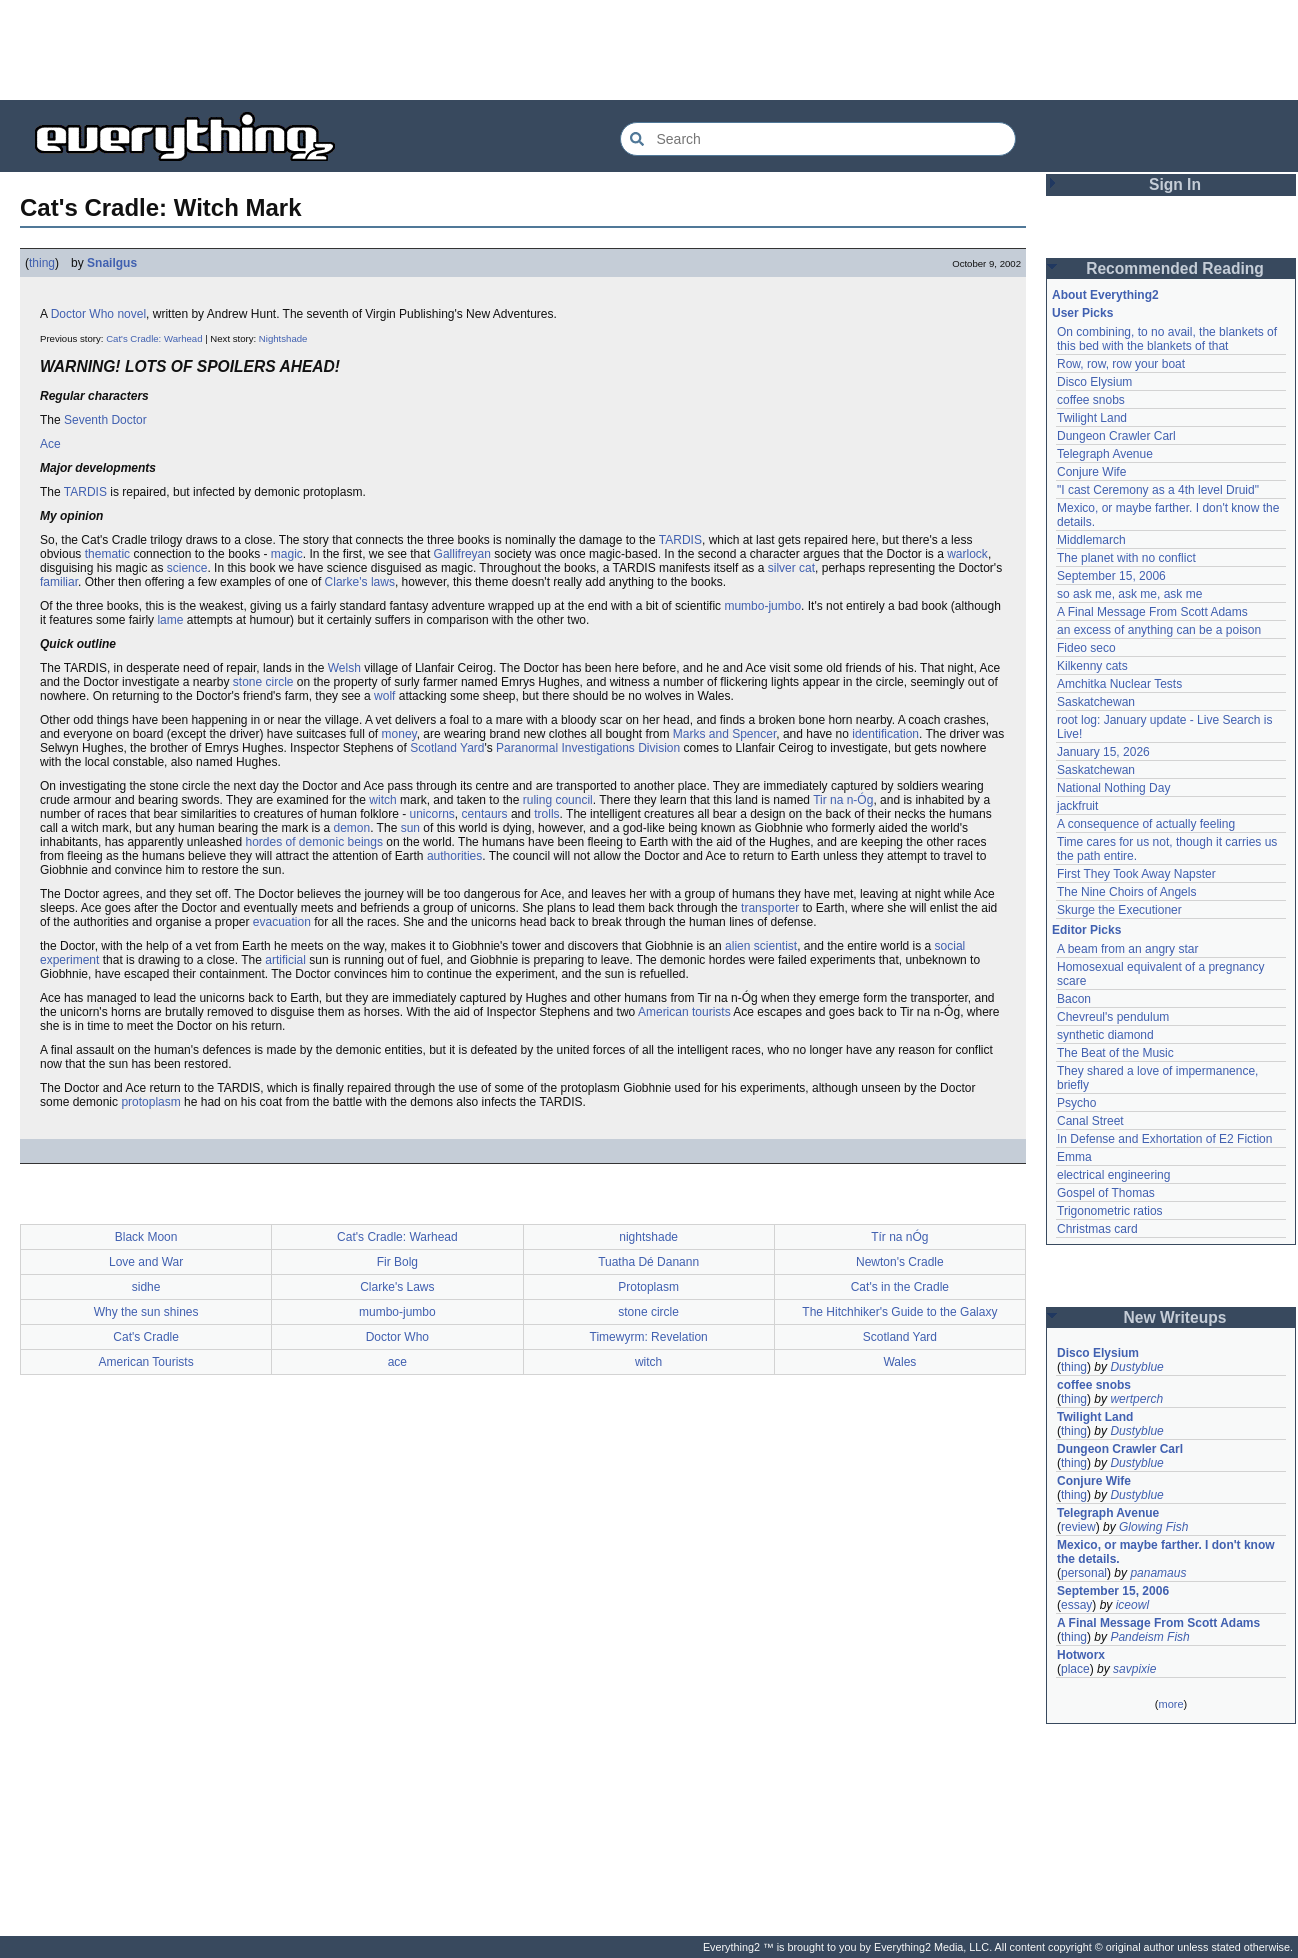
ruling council (558, 800)
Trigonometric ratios (1110, 1211)
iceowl (1132, 1605)
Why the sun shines (146, 1312)
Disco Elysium (1094, 382)
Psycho (1076, 1103)
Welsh (344, 668)
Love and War (146, 1262)
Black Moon (146, 1237)
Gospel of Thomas (1106, 1193)
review (1078, 1527)
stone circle (263, 682)
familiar (59, 582)
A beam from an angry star (1127, 949)
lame (170, 620)
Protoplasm (648, 1287)
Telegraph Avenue (1105, 454)
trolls (546, 814)
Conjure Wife (1091, 472)
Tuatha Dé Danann (648, 1262)
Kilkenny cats (1092, 666)
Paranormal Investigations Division (588, 748)
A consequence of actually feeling (1146, 824)
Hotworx (1081, 1655)
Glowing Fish (1153, 1527)
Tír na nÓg (899, 1237)
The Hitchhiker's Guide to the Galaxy (899, 1312)
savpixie (1134, 1669)
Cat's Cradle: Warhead (154, 338)
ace (397, 1362)
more (1170, 1704)
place (1075, 1669)
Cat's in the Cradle (900, 1287)
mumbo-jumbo (762, 606)
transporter (770, 908)
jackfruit (1077, 806)
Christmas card (1097, 1229)
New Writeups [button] (1175, 1317)
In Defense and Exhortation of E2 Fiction (1164, 1139)
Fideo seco (1086, 648)
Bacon (1074, 999)
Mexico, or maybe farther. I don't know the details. (1166, 1552)
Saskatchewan (1096, 702)
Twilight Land (1092, 418)
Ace (50, 444)
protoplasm (150, 1102)
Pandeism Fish (1149, 1637)
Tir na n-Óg (843, 800)
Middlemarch (1091, 540)
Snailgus (112, 263)
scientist (775, 946)
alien (737, 946)
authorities (454, 856)
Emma (1074, 1157)
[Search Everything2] (818, 139)
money (399, 734)
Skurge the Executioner (1119, 910)
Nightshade (283, 338)
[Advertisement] (649, 50)
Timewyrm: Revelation (649, 1337)
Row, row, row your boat (1121, 364)
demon (351, 828)
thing (42, 263)
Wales (899, 1362)
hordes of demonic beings (313, 842)
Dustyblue (1136, 1367)
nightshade (648, 1237)
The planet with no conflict (1126, 558)
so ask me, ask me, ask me (1129, 594)
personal (1084, 1573)
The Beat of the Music (1115, 1053)
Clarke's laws (360, 582)
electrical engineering (1113, 1175)
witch (382, 800)
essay (1076, 1605)
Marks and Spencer (724, 734)
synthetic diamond (1105, 1035)
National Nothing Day (1113, 788)
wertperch (1136, 1399)
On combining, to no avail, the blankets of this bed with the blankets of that (1167, 339)
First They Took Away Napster (1136, 874)
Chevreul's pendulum (1113, 1017)
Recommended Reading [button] (1175, 268)
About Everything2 (1105, 295)
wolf (384, 696)
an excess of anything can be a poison (1159, 630)
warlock (967, 554)
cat (807, 568)
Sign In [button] (1175, 184)
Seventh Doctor (105, 420)
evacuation (282, 922)
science (187, 568)
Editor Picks (1086, 930)
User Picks (1082, 313)
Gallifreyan (462, 554)
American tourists (684, 1012)
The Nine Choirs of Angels (1126, 892)
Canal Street (1090, 1121)
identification (885, 734)
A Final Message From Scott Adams (1152, 612)
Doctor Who (82, 314)
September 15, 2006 (1111, 576)
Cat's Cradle (146, 1337)
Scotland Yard (447, 748)
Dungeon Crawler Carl (1116, 436)
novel (131, 314)
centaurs (485, 814)
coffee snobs (1091, 400)
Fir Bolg (397, 1262)
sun (410, 828)
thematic (107, 554)
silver (782, 568)
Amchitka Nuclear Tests (1119, 684)
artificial (285, 960)
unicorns (432, 814)
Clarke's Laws (397, 1287)
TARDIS (85, 492)
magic (287, 554)
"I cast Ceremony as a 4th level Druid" (1158, 490)
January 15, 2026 (1103, 752)
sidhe (146, 1287)
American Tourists (146, 1362)
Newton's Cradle (900, 1262)
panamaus (1158, 1573)
